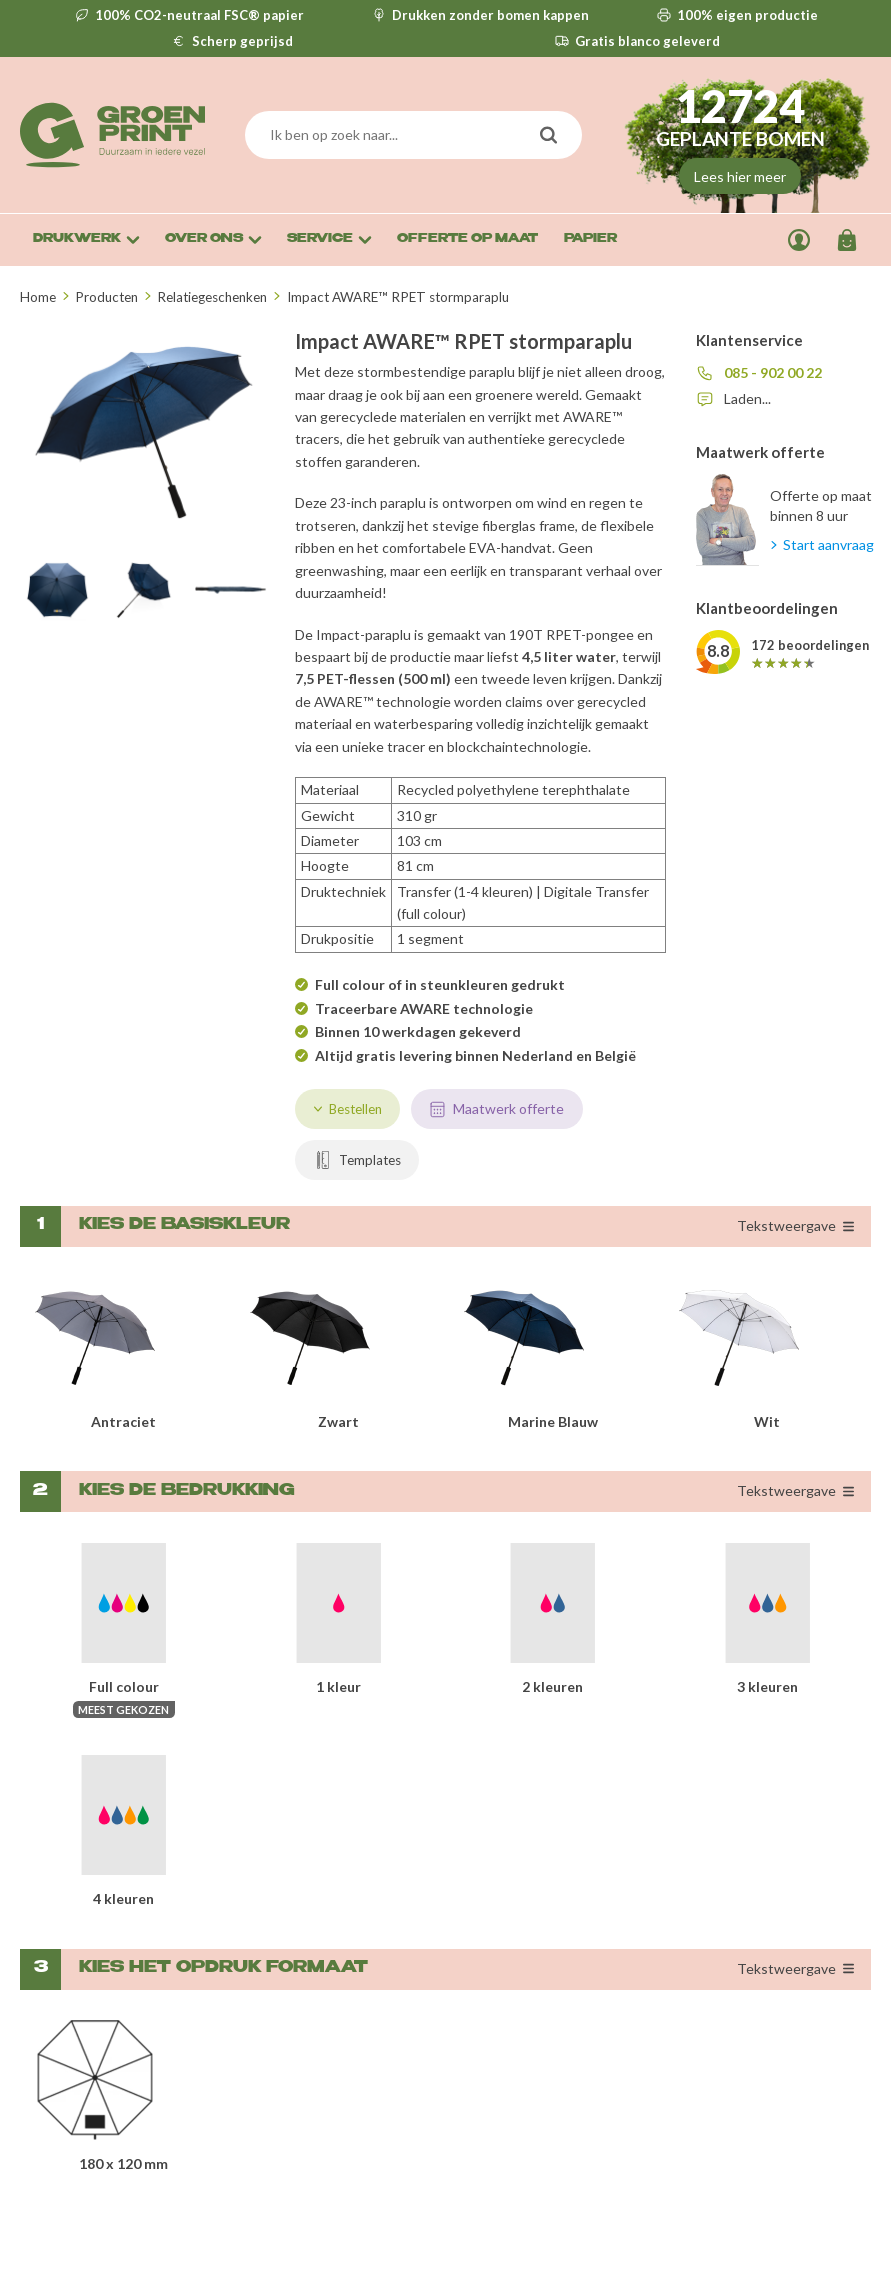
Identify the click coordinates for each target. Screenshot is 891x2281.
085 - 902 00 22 (773, 372)
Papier (590, 239)
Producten (106, 297)
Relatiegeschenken (212, 297)
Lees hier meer (740, 176)
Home (38, 297)
